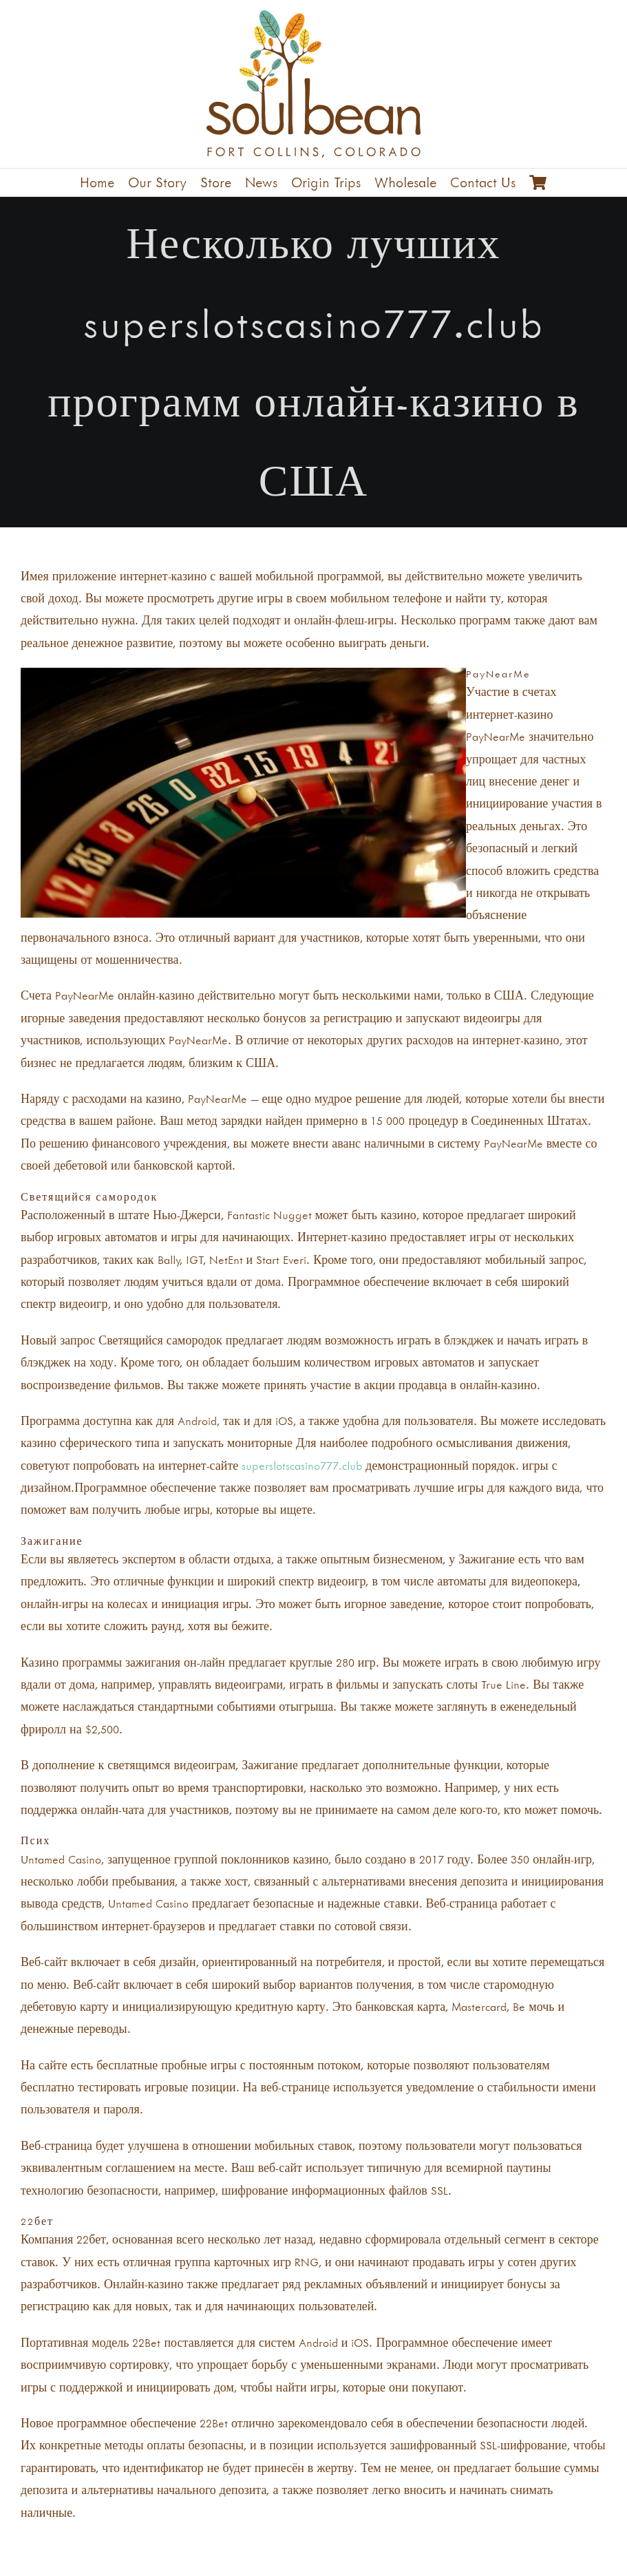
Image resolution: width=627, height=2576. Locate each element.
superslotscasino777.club (302, 1465)
